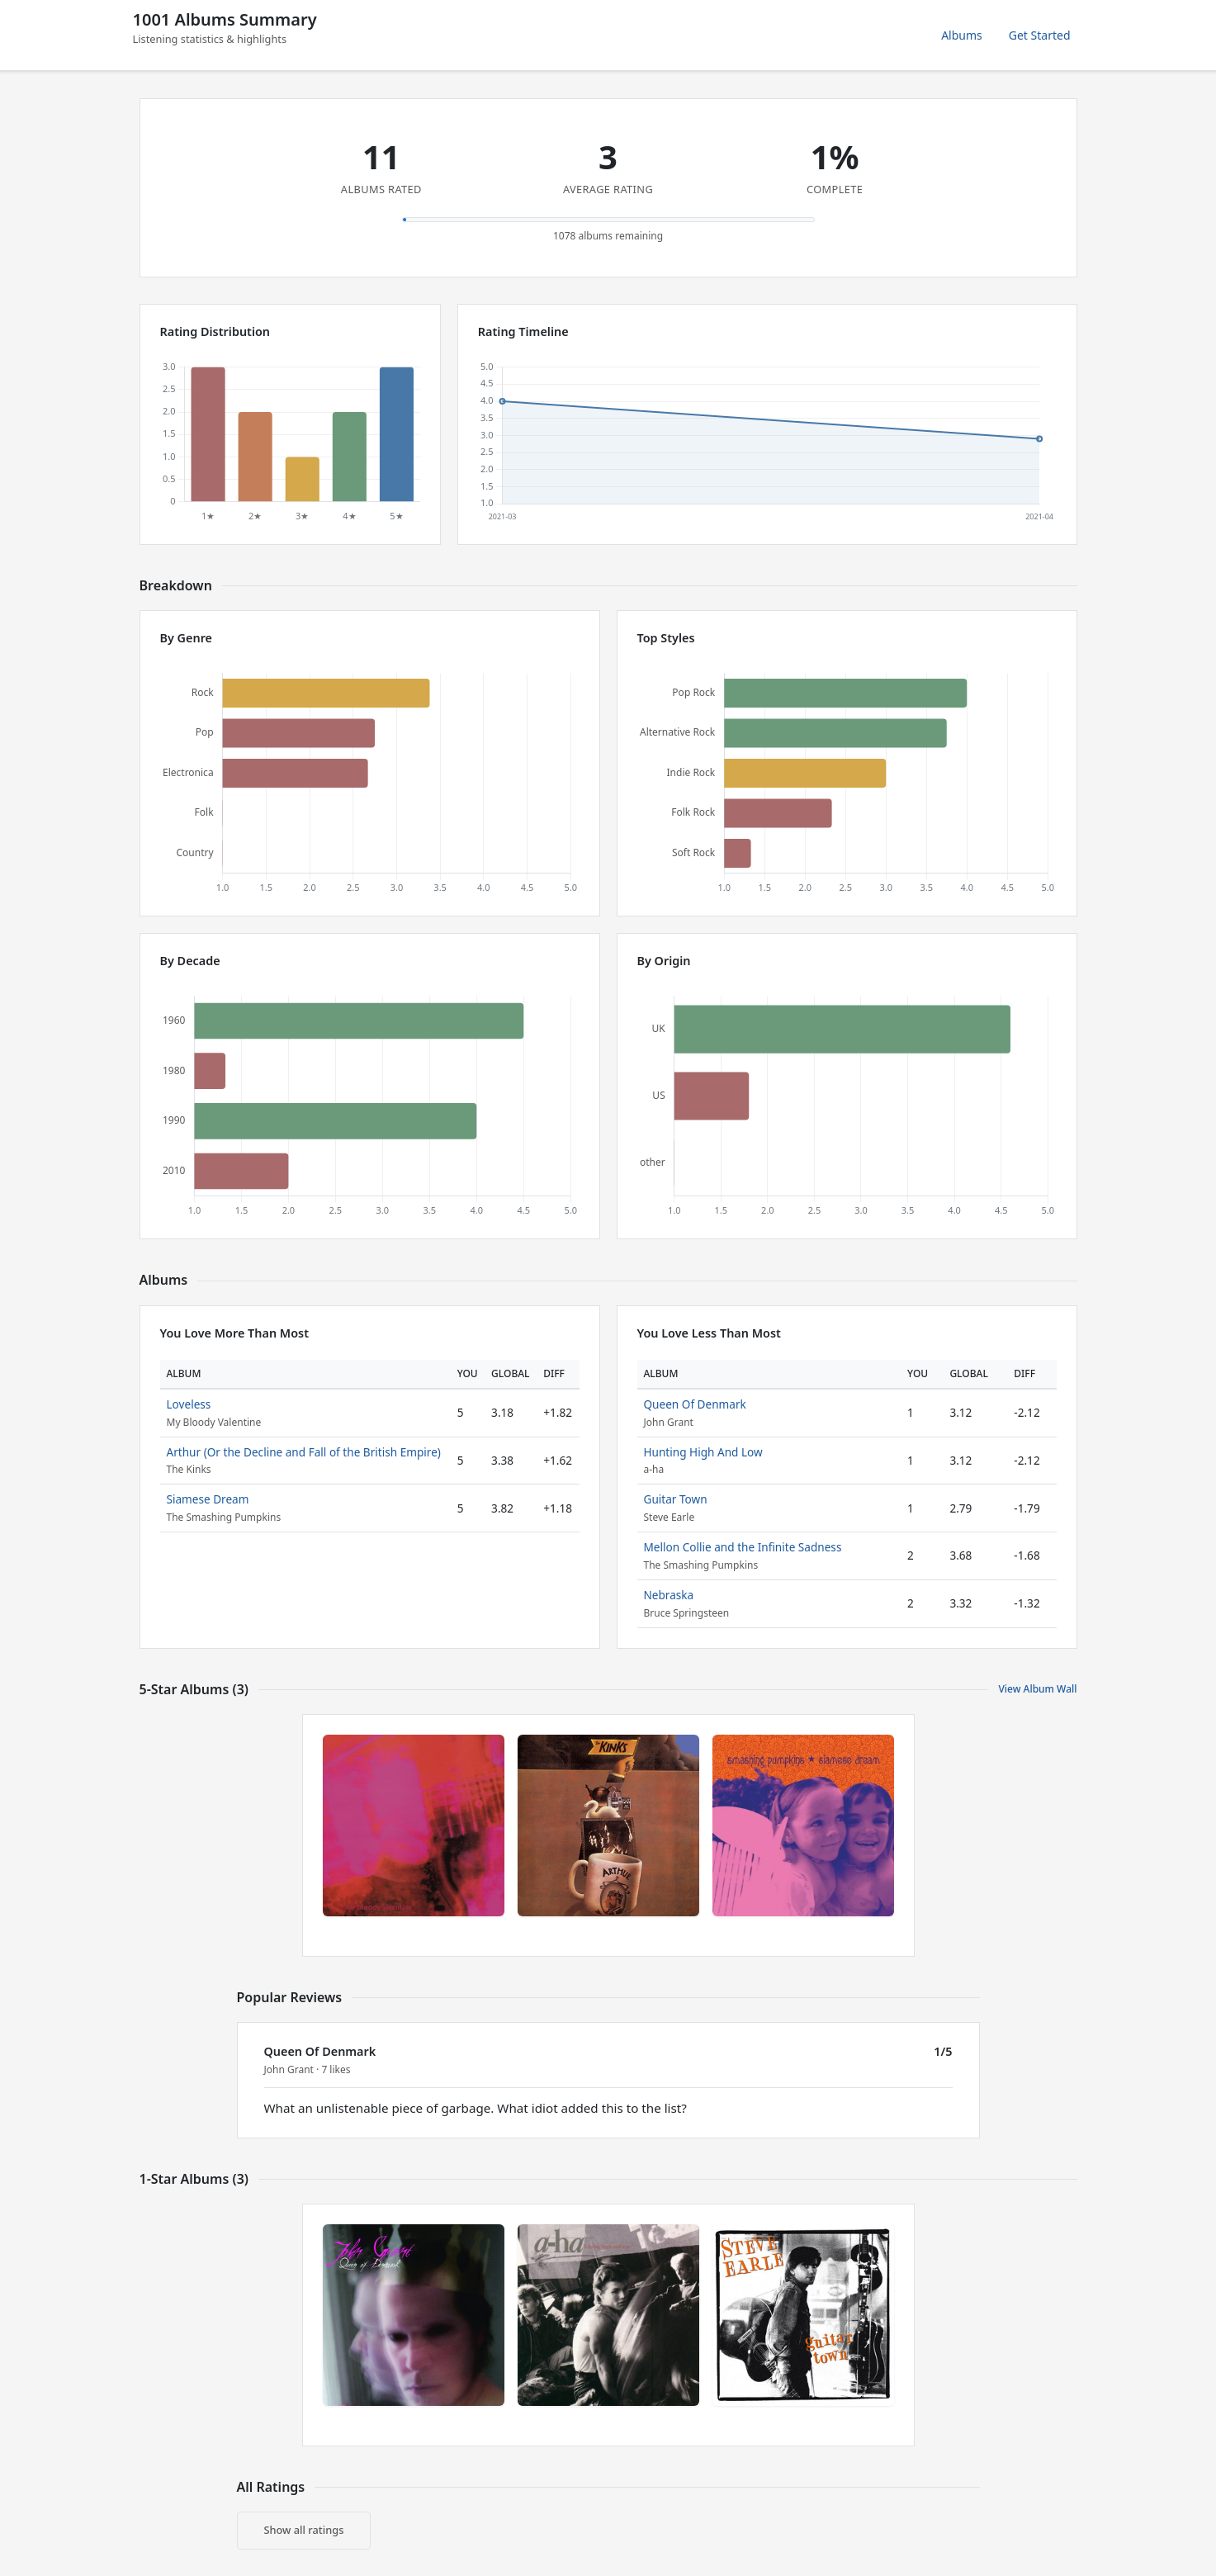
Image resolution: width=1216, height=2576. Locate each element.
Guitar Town (675, 1499)
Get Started (1040, 35)
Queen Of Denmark (695, 1404)
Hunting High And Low (703, 1452)
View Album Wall (1037, 1689)
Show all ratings (304, 2529)
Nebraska (669, 1595)
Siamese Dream (208, 1499)
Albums (961, 35)
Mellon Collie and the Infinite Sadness (743, 1547)
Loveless (189, 1404)
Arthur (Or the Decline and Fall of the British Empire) (304, 1452)
